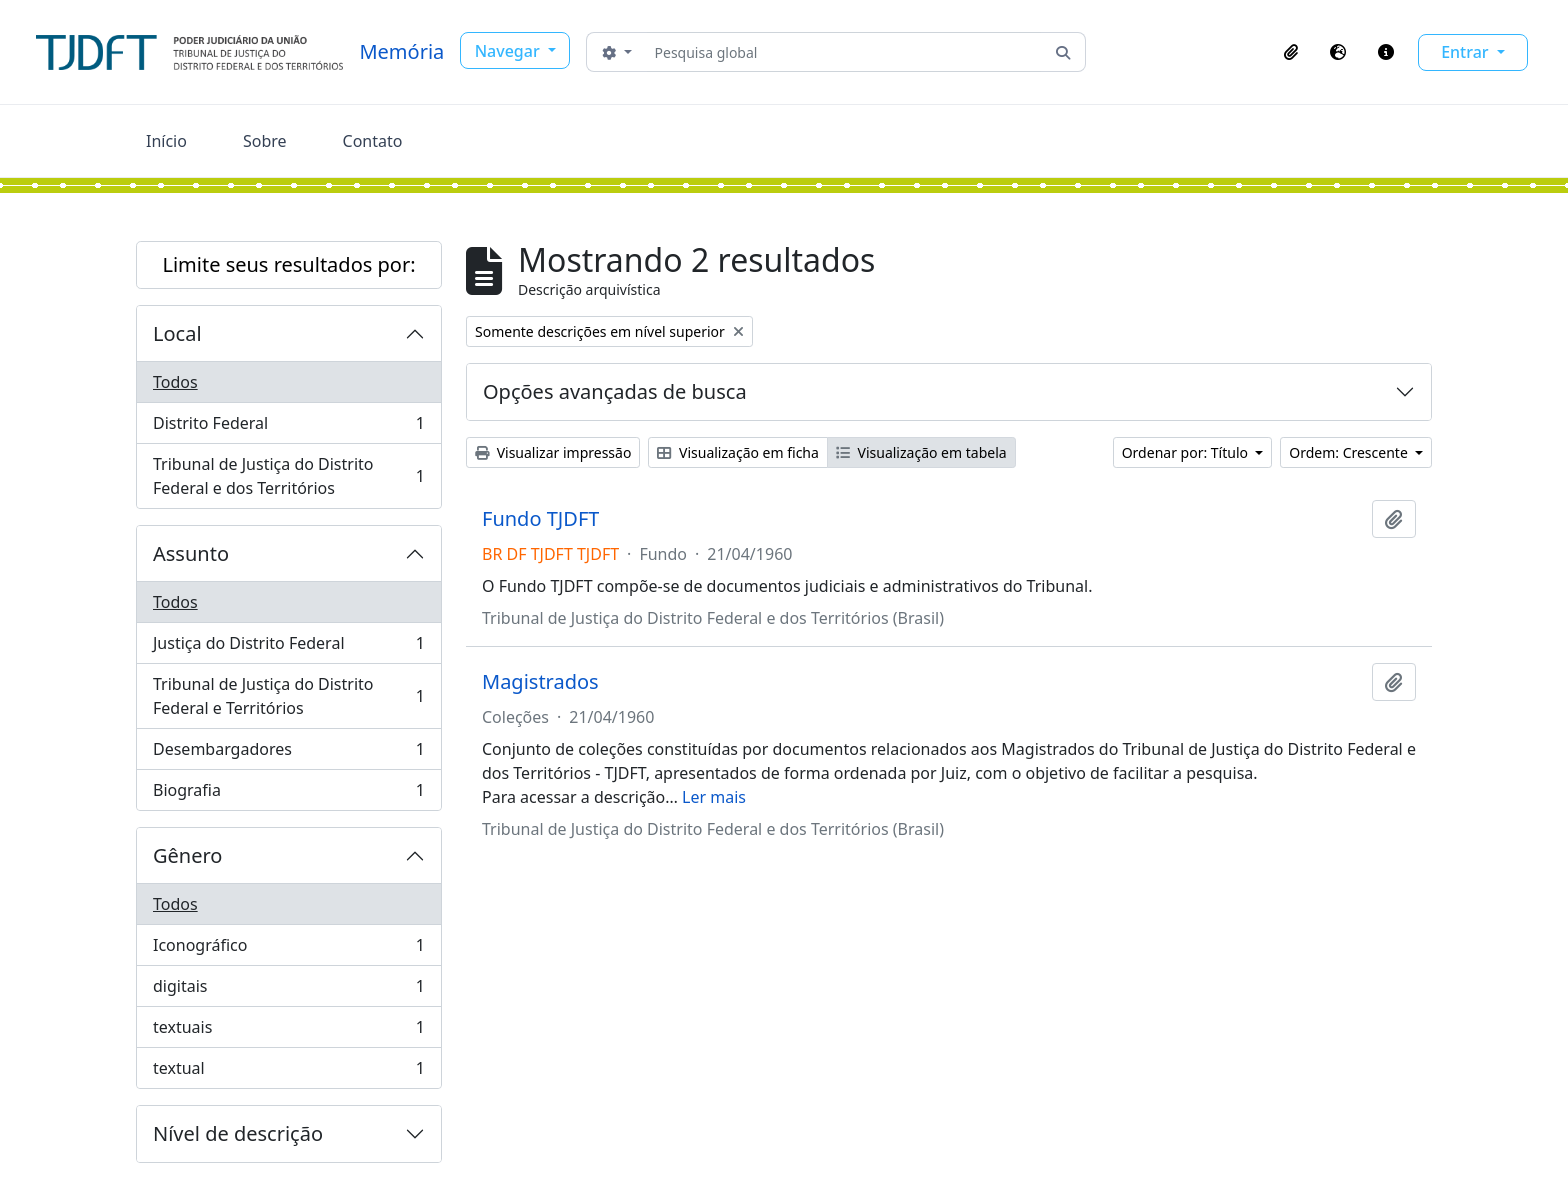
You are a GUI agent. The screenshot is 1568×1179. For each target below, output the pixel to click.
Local (177, 333)
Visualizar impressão (553, 452)
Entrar (1467, 52)
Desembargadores (288, 753)
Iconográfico (288, 949)
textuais (288, 1031)
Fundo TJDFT (540, 519)
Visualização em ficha (738, 452)
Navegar (509, 51)
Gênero (187, 855)
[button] (1291, 52)
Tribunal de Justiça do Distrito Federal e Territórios (288, 696)
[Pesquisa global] (844, 52)
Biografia (288, 794)
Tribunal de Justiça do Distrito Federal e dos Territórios (288, 476)
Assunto (191, 553)
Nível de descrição (238, 1133)
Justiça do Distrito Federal (288, 647)
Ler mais (714, 797)
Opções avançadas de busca (615, 391)
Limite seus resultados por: (288, 264)
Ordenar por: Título (1187, 452)
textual (288, 1072)
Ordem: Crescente (1350, 452)
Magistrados (540, 682)
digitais (288, 990)
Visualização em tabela (921, 452)
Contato (373, 141)
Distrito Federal (288, 427)
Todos (175, 382)
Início (166, 141)
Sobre (265, 141)
